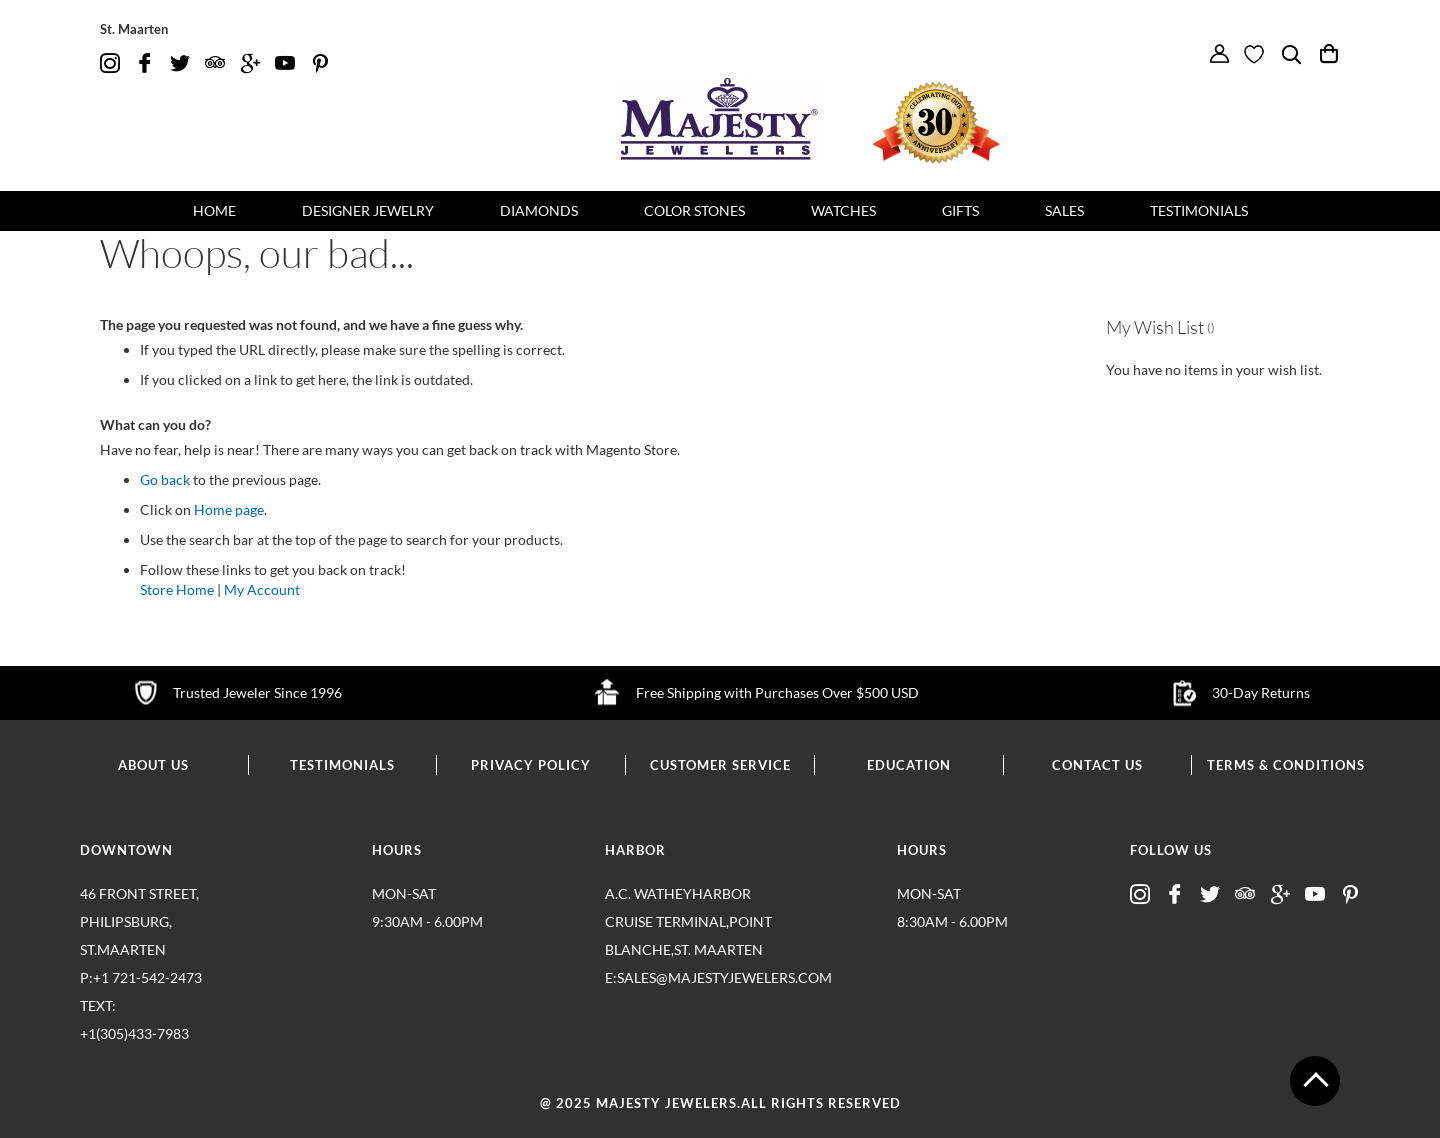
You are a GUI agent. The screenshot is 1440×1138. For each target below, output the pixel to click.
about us (153, 765)
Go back (165, 479)
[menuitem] (214, 211)
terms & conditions (1286, 765)
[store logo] (720, 119)
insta (110, 63)
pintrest (320, 63)
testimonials (342, 765)
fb (145, 63)
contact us (1097, 765)
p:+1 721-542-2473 (165, 1008)
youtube (285, 63)
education (909, 765)
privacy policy (531, 765)
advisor (215, 63)
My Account (262, 589)
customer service (720, 765)
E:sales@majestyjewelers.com (690, 977)
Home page (229, 509)
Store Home (177, 589)
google (250, 63)
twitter (180, 63)
